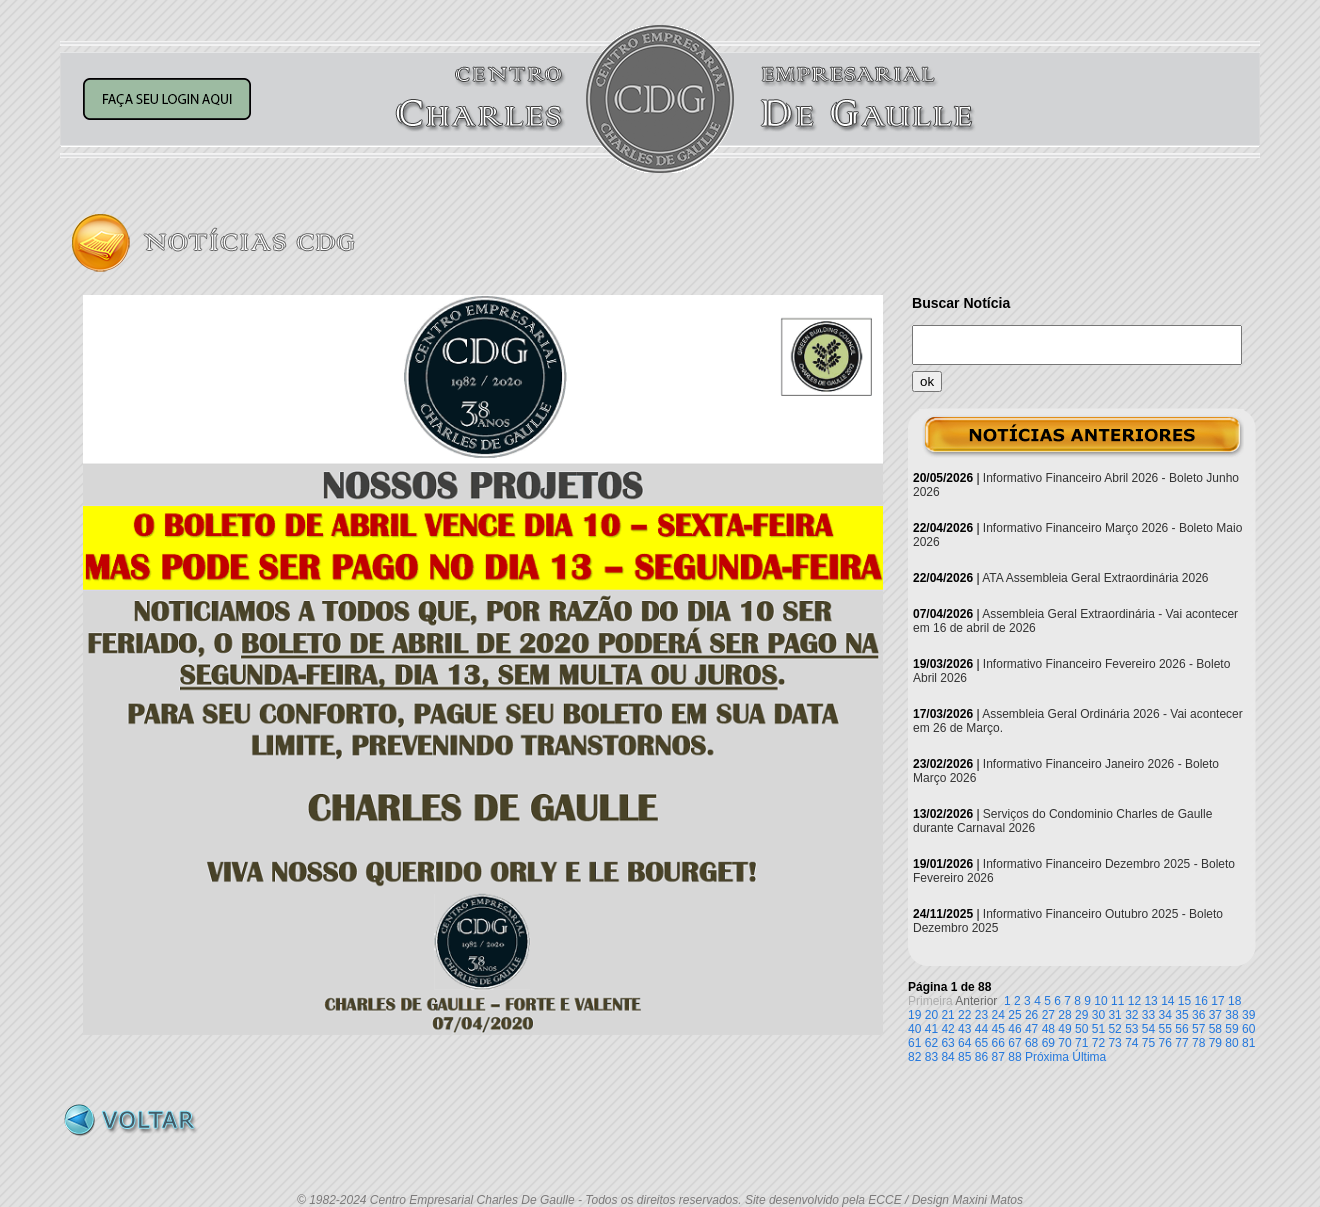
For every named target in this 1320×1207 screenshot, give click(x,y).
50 (1081, 1029)
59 (1231, 1029)
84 (947, 1057)
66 (998, 1043)
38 (1231, 1015)
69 (1048, 1043)
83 (931, 1057)
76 (1165, 1043)
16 (1201, 1001)
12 (1134, 1001)
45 (998, 1029)
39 (1248, 1015)
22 (964, 1015)
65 (981, 1043)
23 (981, 1015)
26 (1031, 1015)
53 (1131, 1029)
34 (1165, 1015)
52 (1114, 1029)
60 (1248, 1029)
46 (1014, 1029)
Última (1089, 1057)
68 (1031, 1043)
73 (1114, 1043)
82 (914, 1057)
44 (981, 1029)
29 (1081, 1015)
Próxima (1047, 1057)
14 (1167, 1001)
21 (947, 1015)
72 (1098, 1043)
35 (1181, 1015)
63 (947, 1043)
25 (1014, 1015)
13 (1150, 1001)
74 (1131, 1043)
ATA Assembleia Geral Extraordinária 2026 (1095, 578)
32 (1131, 1015)
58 (1215, 1029)
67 (1014, 1043)
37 (1215, 1015)
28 (1064, 1015)
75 (1148, 1043)
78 (1198, 1043)
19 (914, 1015)
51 (1098, 1029)
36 (1198, 1015)
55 (1165, 1029)
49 (1064, 1029)
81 (1248, 1043)
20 (931, 1015)
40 (914, 1029)
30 (1098, 1015)
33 (1148, 1015)
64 (964, 1043)
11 (1117, 1001)
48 (1048, 1029)
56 (1181, 1029)
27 (1048, 1015)
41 (931, 1029)
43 (964, 1029)
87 (998, 1057)
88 (1014, 1057)
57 (1198, 1029)
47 (1031, 1029)
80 (1231, 1043)
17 (1217, 1001)
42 (947, 1029)
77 (1181, 1043)
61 (914, 1043)
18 (1234, 1001)
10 (1100, 1001)
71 (1081, 1043)
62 (931, 1043)
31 (1114, 1015)
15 (1184, 1001)
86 (981, 1057)
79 (1215, 1043)
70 (1064, 1043)
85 (964, 1057)
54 (1148, 1029)
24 (998, 1015)
